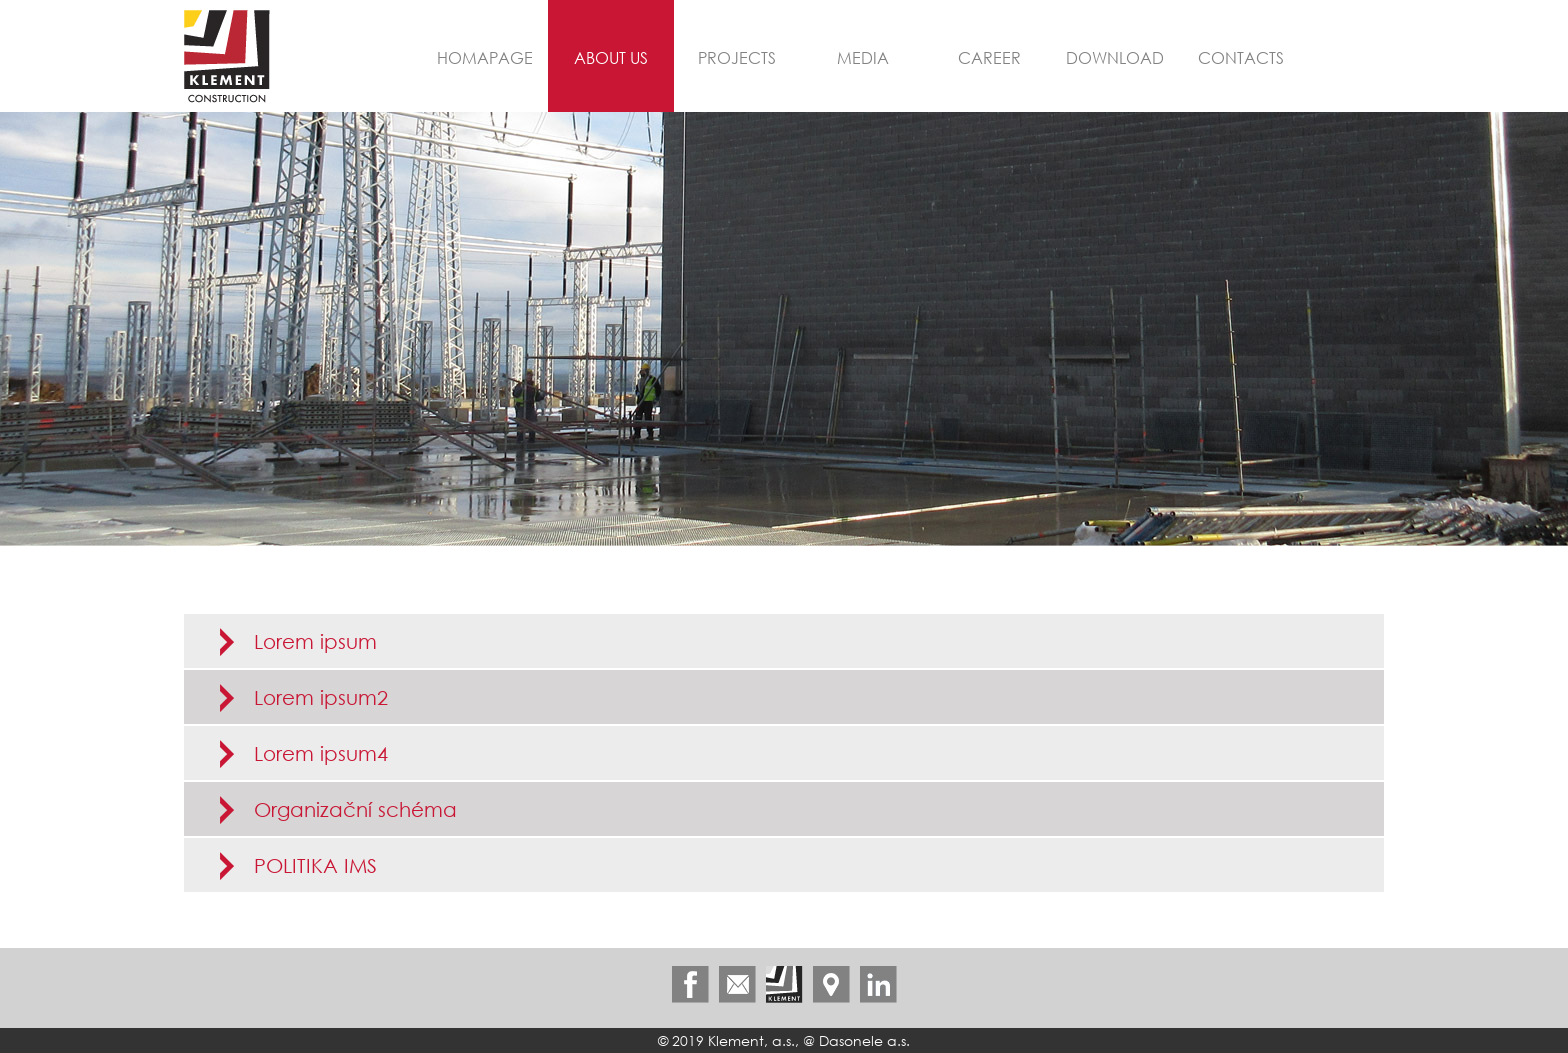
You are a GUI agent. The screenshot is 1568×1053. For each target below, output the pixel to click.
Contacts (1241, 57)
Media (863, 57)
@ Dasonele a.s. (856, 1040)
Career (989, 57)
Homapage (485, 57)
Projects (737, 57)
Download (1115, 57)
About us (611, 57)
